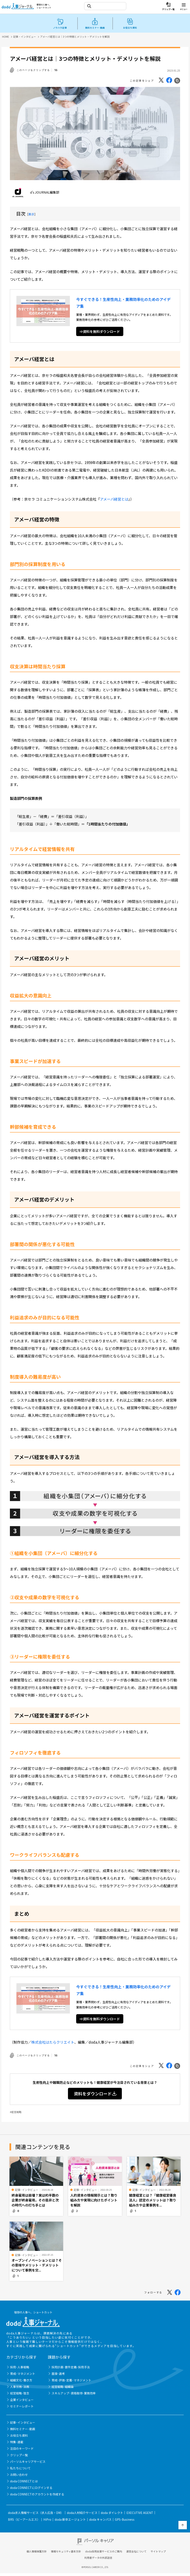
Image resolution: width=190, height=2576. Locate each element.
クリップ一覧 (19, 2458)
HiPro (47, 2522)
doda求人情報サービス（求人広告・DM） (36, 2515)
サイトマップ (158, 2554)
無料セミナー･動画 (22, 2432)
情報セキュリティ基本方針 (66, 2554)
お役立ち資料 (19, 2438)
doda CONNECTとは (24, 2484)
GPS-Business (124, 2522)
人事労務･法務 (19, 2389)
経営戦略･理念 (19, 2396)
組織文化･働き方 (21, 2383)
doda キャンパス (100, 2522)
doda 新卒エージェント (70, 2522)
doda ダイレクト (112, 2515)
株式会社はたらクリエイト (52, 2043)
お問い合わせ (19, 2477)
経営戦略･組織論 (63, 2389)
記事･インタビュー (22, 2425)
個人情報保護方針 (37, 2554)
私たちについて (20, 2471)
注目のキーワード (22, 2451)
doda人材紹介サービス (82, 2515)
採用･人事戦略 (19, 2370)
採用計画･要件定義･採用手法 (71, 2370)
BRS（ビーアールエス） (24, 2522)
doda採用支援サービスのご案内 (103, 2554)
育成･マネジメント (22, 2376)
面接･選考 (58, 2376)
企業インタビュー (22, 2402)
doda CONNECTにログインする (31, 2490)
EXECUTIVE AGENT (139, 2515)
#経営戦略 (15, 2114)
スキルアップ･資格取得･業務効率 (74, 2396)
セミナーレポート (22, 2409)
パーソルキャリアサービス (27, 2464)
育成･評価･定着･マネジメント (71, 2383)
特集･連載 (16, 2445)
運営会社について (136, 2554)
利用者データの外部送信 (98, 2560)
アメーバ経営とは (114, 500)
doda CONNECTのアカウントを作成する (37, 2497)
